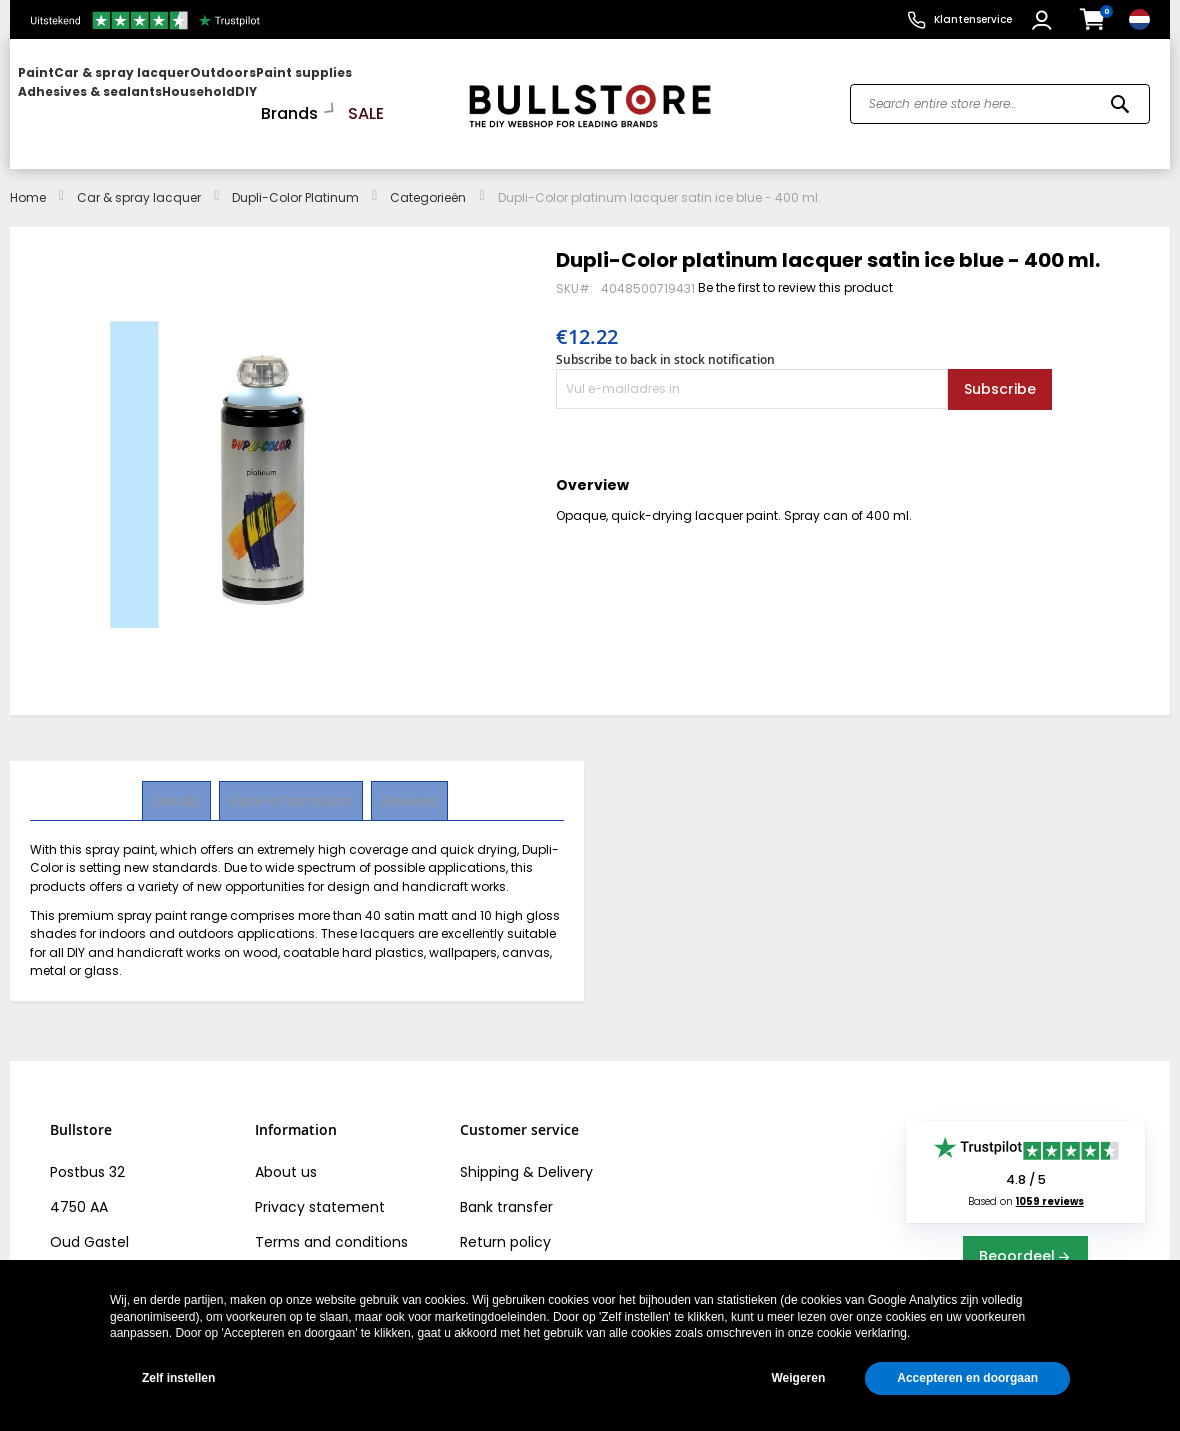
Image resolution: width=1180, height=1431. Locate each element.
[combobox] (1000, 95)
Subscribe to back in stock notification (665, 341)
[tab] (178, 783)
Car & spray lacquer (139, 179)
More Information (291, 782)
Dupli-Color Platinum (295, 179)
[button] (1044, 20)
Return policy (505, 1224)
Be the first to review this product (795, 269)
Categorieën (428, 179)
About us (286, 1154)
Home (28, 179)
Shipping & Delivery (526, 1154)
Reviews (407, 782)
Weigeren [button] (798, 1378)
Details (178, 782)
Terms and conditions (331, 1224)
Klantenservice (973, 19)
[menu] (229, 95)
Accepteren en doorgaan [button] (967, 1378)
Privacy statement (320, 1189)
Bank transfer (506, 1189)
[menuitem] (95, 95)
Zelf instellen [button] (178, 1378)
